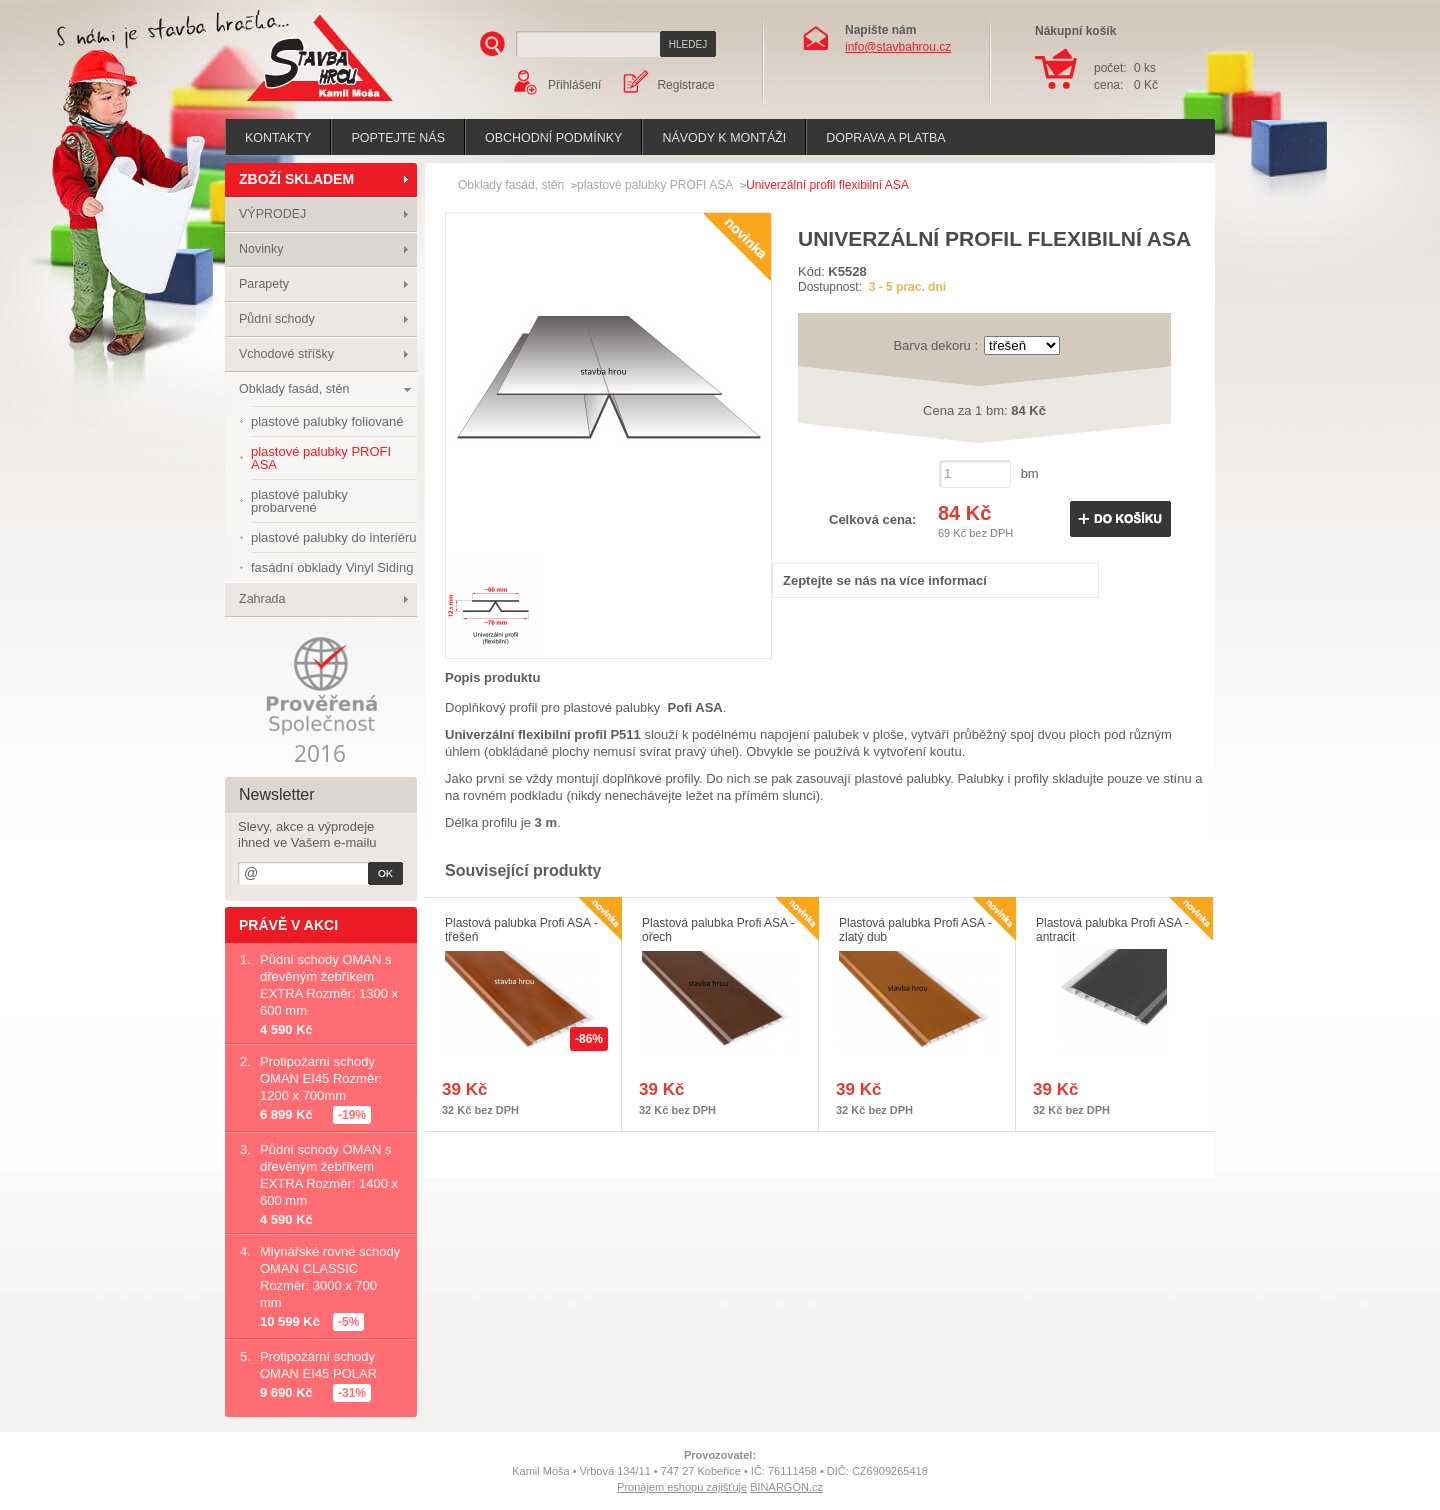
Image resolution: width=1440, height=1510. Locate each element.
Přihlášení (574, 85)
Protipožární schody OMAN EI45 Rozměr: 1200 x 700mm (321, 1078)
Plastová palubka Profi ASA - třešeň (521, 930)
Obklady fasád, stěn (294, 389)
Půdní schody (277, 319)
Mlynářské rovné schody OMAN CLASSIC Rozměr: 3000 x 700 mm (330, 1277)
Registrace (685, 85)
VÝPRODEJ (272, 214)
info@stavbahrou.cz (898, 47)
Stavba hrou (289, 103)
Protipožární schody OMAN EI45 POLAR (318, 1365)
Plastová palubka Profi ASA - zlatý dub (915, 930)
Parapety (264, 284)
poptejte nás (398, 138)
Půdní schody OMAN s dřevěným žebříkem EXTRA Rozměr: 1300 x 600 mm (329, 985)
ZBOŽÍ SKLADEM (296, 179)
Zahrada (262, 599)
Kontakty (278, 138)
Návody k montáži (724, 138)
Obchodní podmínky (553, 138)
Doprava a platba (885, 138)
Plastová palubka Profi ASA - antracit (1112, 930)
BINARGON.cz (786, 1487)
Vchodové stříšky (286, 354)
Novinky (261, 249)
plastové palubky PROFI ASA (655, 185)
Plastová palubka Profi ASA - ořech (718, 930)
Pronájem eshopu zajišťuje (682, 1487)
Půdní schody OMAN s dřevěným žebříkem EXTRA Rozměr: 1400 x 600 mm (329, 1175)
